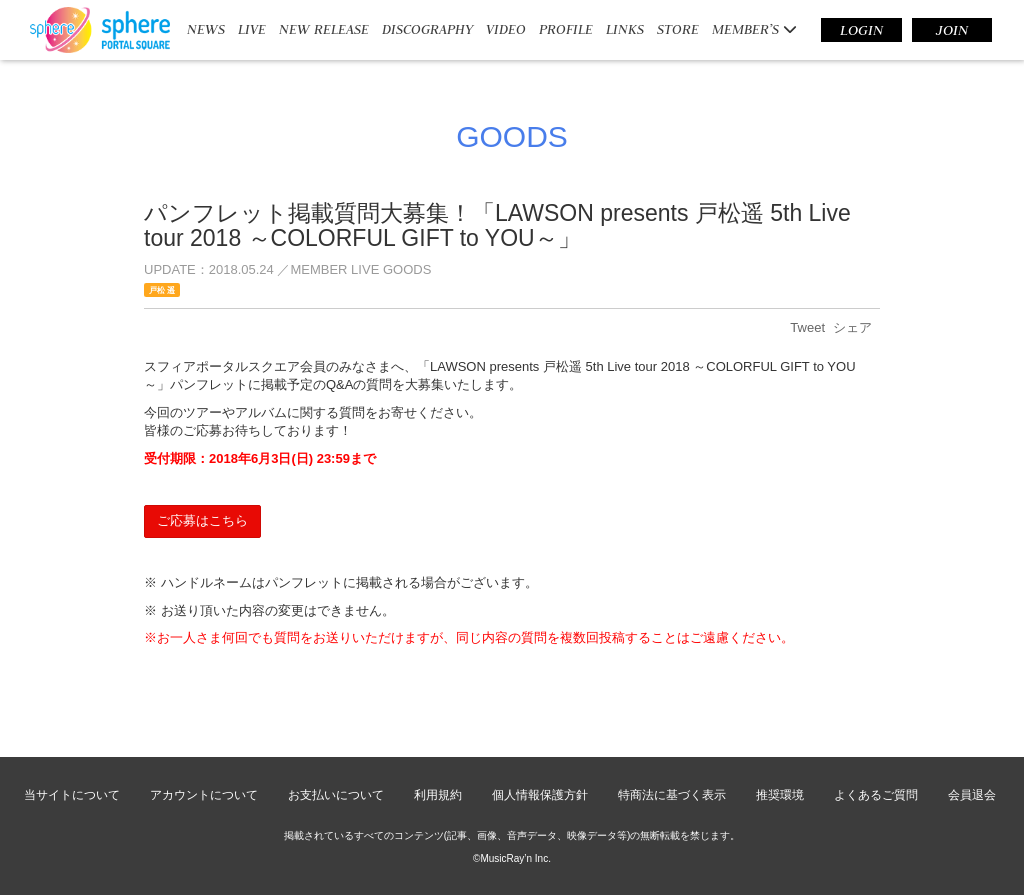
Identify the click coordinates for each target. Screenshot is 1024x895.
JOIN (952, 30)
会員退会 (972, 795)
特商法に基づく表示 (672, 795)
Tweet (807, 327)
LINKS (625, 29)
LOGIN (861, 30)
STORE (678, 29)
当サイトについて (72, 795)
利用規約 (438, 795)
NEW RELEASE (324, 29)
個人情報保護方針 (540, 795)
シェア (852, 327)
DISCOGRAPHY (427, 29)
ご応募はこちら (202, 520)
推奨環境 (780, 795)
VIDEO (506, 29)
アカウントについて (204, 795)
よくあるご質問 (876, 795)
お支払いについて (336, 795)
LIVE (252, 29)
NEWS (206, 29)
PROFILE (566, 29)
